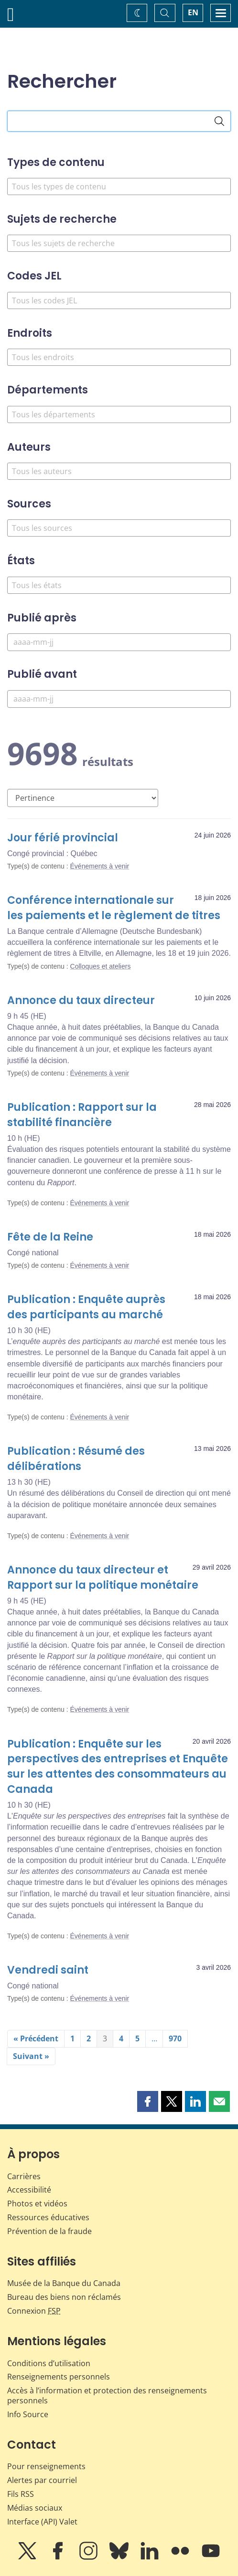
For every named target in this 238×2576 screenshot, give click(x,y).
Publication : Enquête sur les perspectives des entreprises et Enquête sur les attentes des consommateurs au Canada (117, 1767)
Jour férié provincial (62, 837)
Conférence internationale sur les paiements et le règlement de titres (113, 908)
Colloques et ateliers (100, 966)
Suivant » (31, 2056)
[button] (147, 2101)
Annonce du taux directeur (81, 1000)
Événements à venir (100, 866)
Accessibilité (29, 2189)
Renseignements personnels (58, 2376)
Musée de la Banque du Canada (63, 2283)
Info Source (27, 2414)
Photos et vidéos (37, 2203)
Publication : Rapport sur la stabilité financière (82, 1115)
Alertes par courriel (42, 2480)
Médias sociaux (34, 2508)
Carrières (24, 2176)
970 (175, 2038)
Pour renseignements (46, 2466)
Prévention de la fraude (49, 2231)
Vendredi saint (47, 1970)
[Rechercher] (219, 121)
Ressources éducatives (48, 2217)
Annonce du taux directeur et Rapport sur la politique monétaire (102, 1577)
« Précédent (35, 2038)
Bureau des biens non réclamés (64, 2297)
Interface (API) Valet (42, 2521)
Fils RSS (20, 2494)
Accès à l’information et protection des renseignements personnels (107, 2395)
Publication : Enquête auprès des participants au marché (86, 1307)
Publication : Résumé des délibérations (76, 1459)
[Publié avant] (119, 699)
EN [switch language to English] (193, 12)
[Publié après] (119, 642)
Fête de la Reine (50, 1237)
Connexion (34, 2311)
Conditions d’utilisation (48, 2363)
